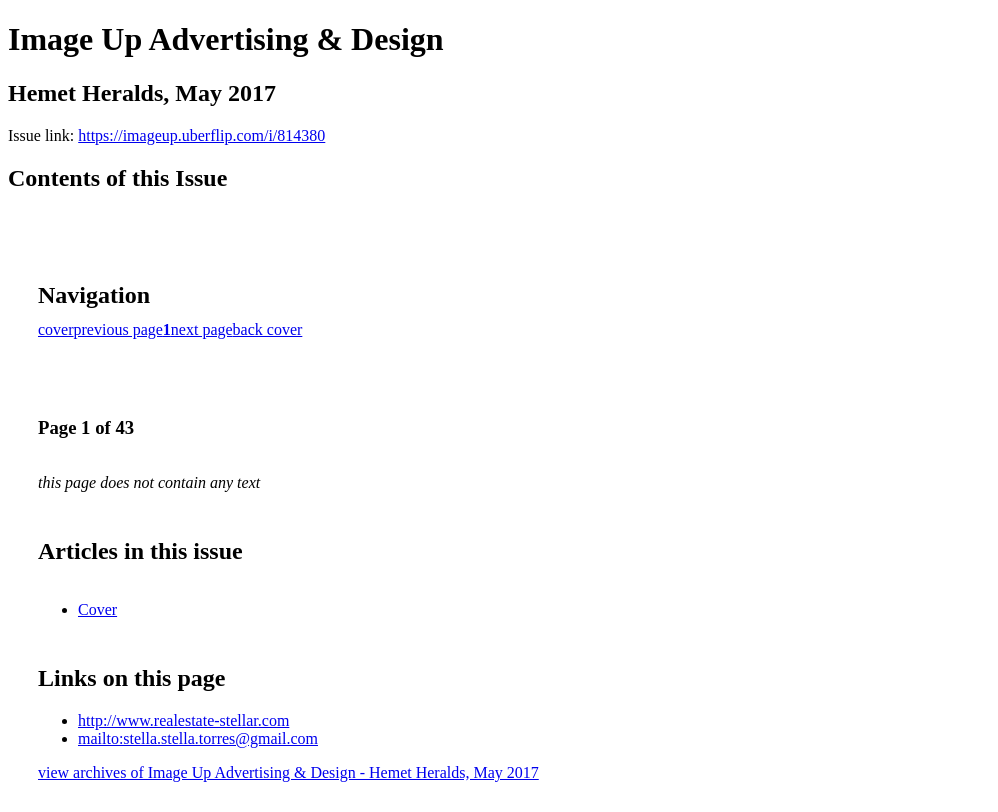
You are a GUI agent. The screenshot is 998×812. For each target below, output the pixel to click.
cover (56, 329)
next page (202, 329)
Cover (97, 609)
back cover (268, 329)
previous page (118, 329)
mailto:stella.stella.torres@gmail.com (198, 738)
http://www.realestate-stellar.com (183, 720)
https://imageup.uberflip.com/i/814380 (201, 135)
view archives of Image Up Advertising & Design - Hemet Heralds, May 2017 (288, 772)
